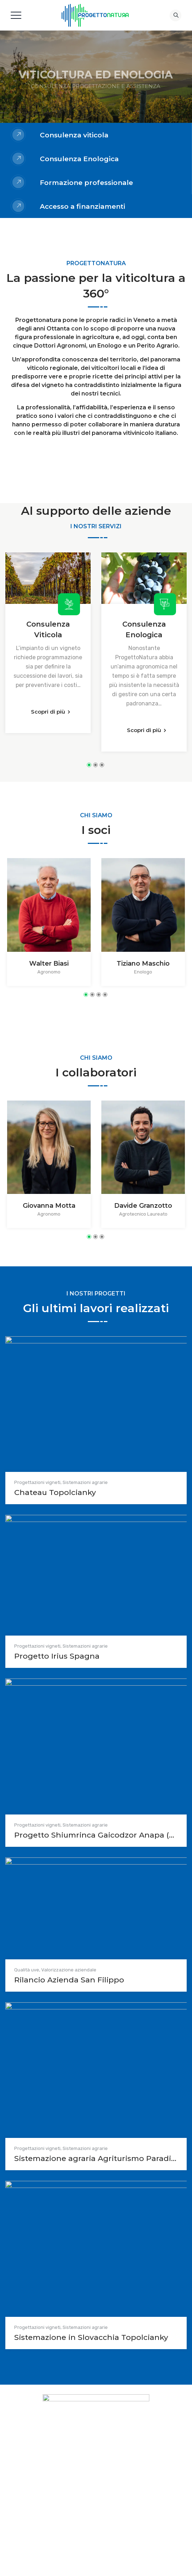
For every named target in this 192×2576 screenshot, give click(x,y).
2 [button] (95, 765)
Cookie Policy (113, 2497)
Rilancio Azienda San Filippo (69, 1979)
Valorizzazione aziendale (68, 1969)
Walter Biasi (49, 963)
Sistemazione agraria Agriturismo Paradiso (96, 2158)
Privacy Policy (79, 2497)
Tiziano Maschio (143, 963)
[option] (48, 642)
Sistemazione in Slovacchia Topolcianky (91, 2337)
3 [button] (102, 765)
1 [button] (89, 765)
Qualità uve (26, 1969)
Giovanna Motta (49, 1206)
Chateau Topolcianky (55, 1492)
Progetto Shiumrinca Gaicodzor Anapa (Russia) (96, 1834)
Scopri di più (48, 711)
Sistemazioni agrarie (85, 1482)
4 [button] (105, 994)
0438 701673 (106, 2475)
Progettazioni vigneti (37, 1482)
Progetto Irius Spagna (57, 1656)
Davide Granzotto (143, 1206)
